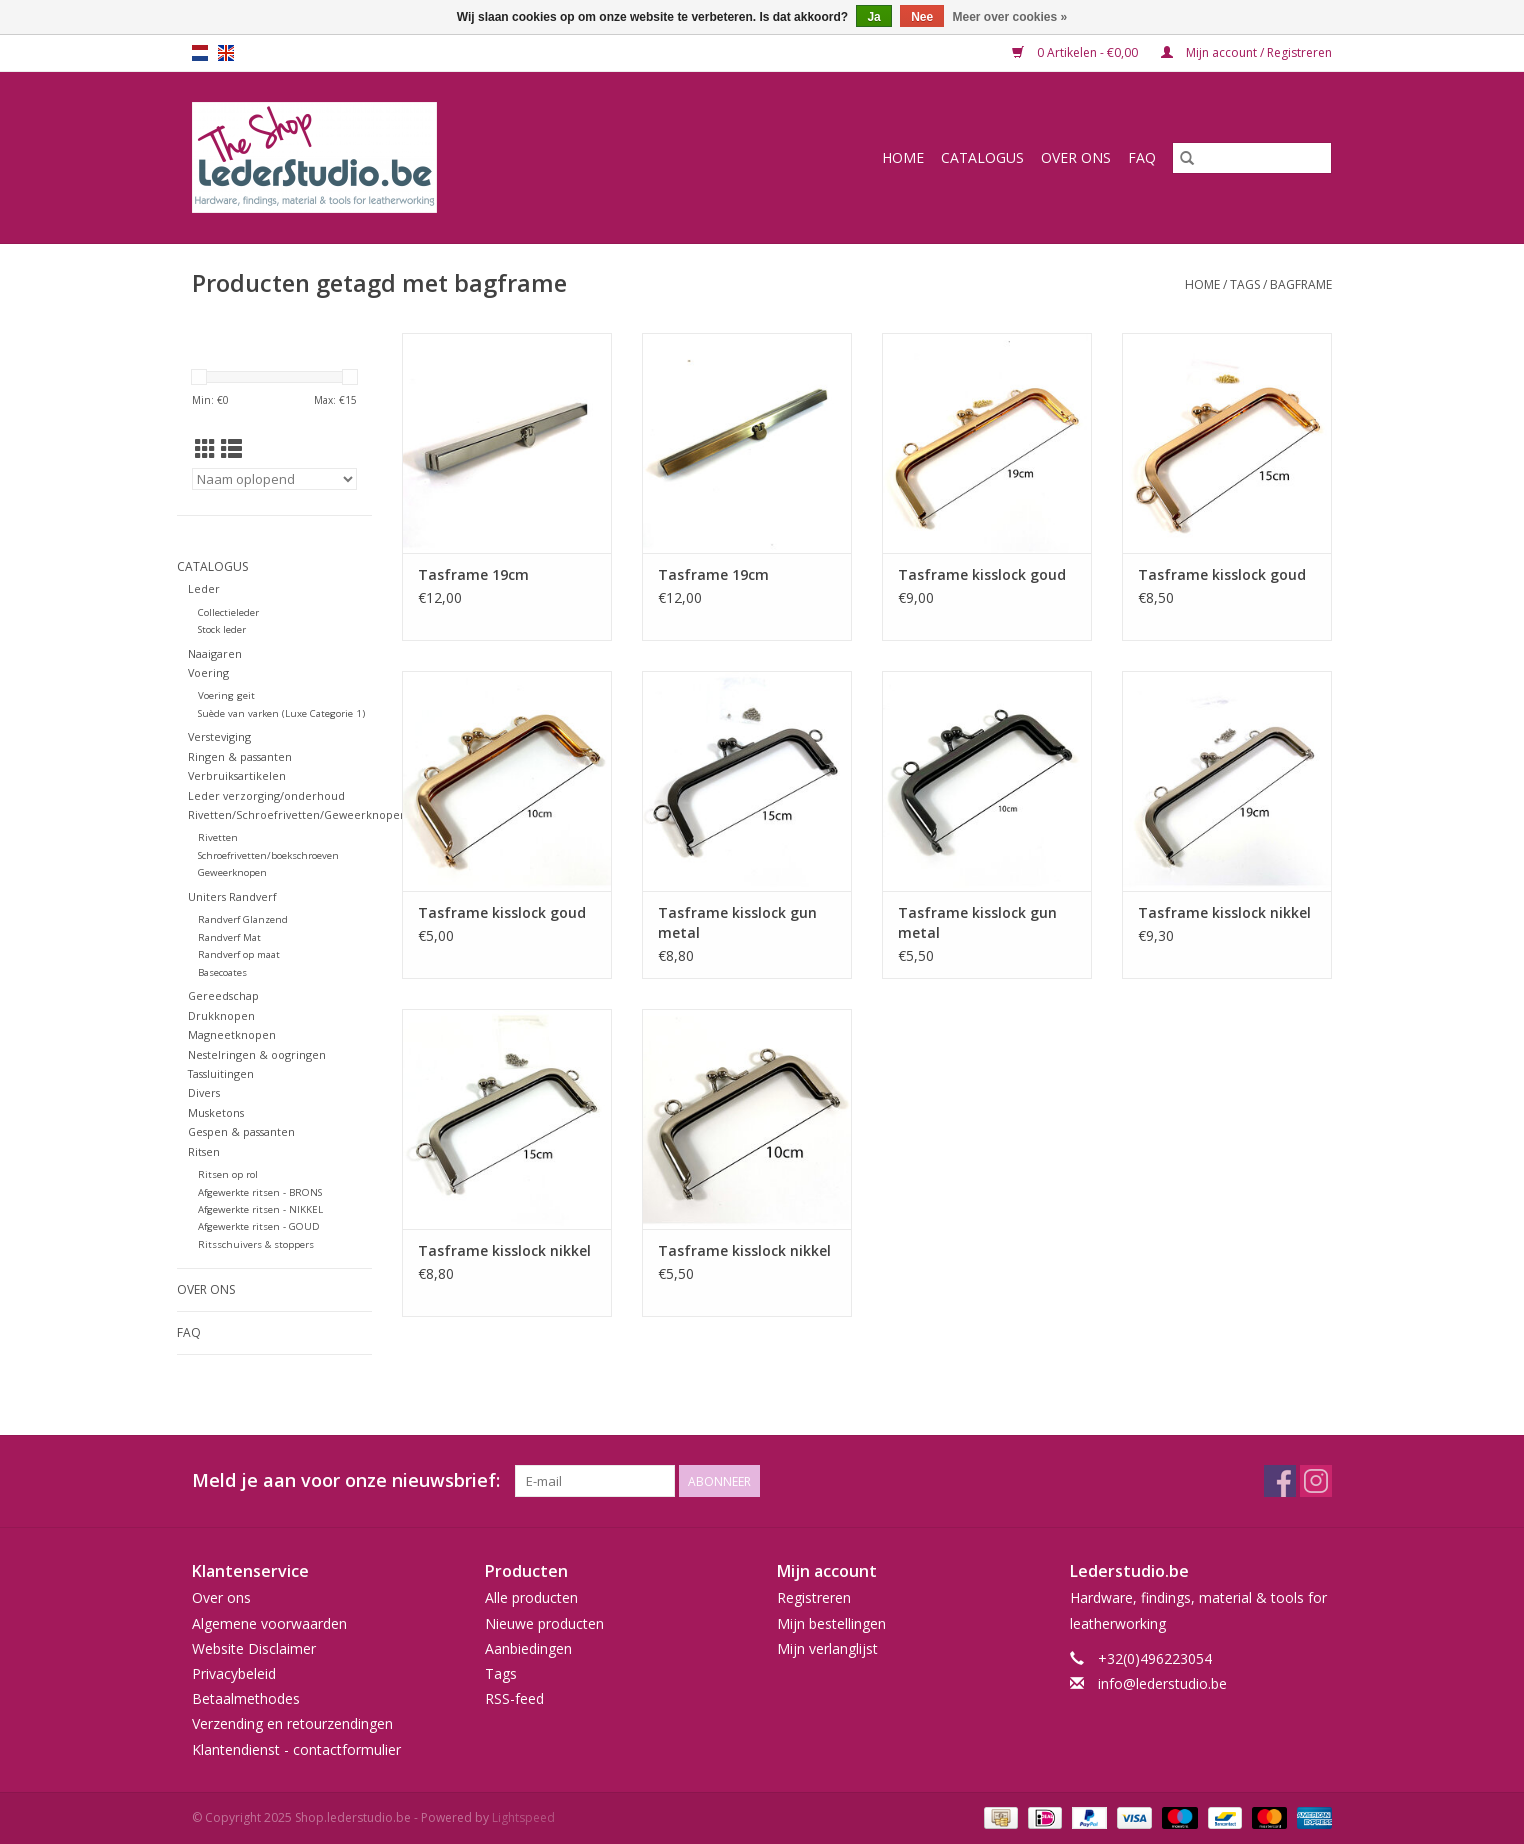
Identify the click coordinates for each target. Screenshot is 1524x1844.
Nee (922, 17)
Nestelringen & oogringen (257, 1054)
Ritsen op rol (228, 1174)
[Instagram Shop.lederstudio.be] (1316, 1481)
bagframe (1301, 284)
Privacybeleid (234, 1673)
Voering (208, 672)
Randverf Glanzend (243, 919)
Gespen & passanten (241, 1131)
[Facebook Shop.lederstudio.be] (1280, 1481)
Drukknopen (221, 1015)
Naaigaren (215, 653)
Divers (204, 1092)
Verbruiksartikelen (237, 775)
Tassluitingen (221, 1073)
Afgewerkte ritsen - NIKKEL (260, 1209)
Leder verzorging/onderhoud (266, 795)
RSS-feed (514, 1698)
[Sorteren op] (274, 479)
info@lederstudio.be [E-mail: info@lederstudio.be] (1162, 1683)
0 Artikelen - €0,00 (1076, 52)
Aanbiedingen (528, 1648)
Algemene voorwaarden (269, 1623)
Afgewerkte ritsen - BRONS (260, 1192)
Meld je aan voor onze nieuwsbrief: (346, 1480)
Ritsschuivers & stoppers (256, 1244)
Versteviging (219, 736)
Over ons (1076, 157)
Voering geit (226, 695)
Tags (1245, 284)
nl (200, 53)
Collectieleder (228, 612)
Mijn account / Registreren (1246, 52)
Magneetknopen (232, 1034)
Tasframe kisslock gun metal (737, 922)
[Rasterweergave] (205, 449)
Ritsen (204, 1151)
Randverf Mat (229, 937)
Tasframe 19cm (473, 574)
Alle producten (531, 1597)
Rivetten (218, 837)
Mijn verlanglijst (827, 1648)
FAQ (1142, 157)
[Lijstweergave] (231, 449)
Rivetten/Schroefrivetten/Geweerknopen (297, 814)
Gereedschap (223, 995)
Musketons (216, 1112)
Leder (204, 588)
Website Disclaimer (254, 1648)
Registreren (814, 1597)
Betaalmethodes (246, 1698)
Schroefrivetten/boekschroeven (268, 855)
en (226, 53)
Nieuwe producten (544, 1623)
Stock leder (222, 629)
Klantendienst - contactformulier (296, 1749)
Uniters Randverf (232, 896)
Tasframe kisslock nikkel (1224, 912)
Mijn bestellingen (831, 1623)
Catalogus (982, 157)
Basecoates (222, 972)
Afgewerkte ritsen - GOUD (259, 1226)
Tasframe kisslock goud (982, 574)
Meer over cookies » (1010, 17)
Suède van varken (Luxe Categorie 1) (281, 713)
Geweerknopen (232, 872)
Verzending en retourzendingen (292, 1723)
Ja (873, 17)
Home (903, 157)
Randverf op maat (239, 954)
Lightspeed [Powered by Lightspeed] (523, 1817)
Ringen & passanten (240, 756)
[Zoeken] (1252, 158)
